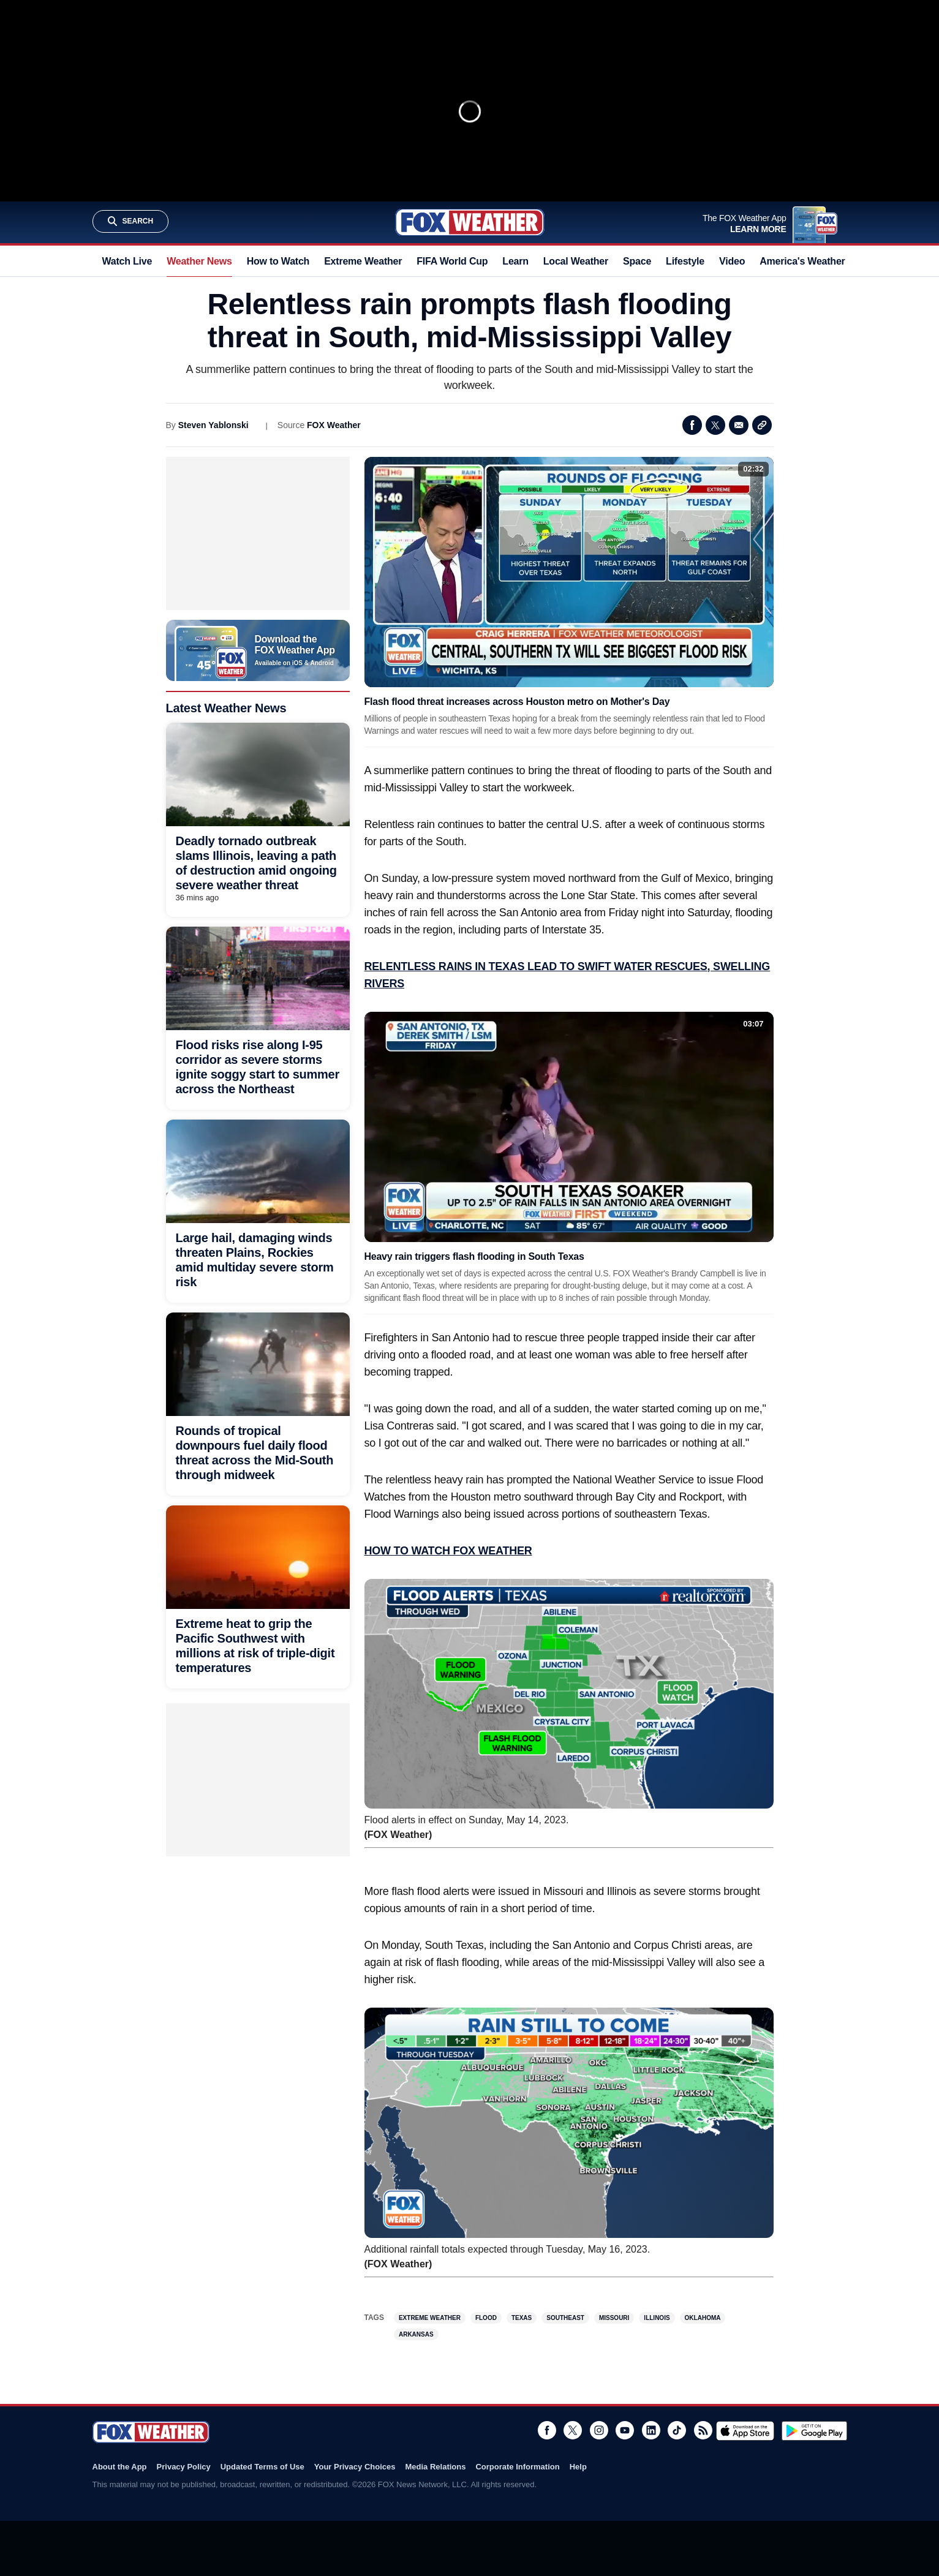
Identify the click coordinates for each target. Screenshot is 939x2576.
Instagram (599, 2430)
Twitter (715, 425)
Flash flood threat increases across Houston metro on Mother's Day (517, 701)
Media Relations (435, 2466)
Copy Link (762, 425)
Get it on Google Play (814, 2431)
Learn (515, 261)
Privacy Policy (184, 2466)
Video (732, 261)
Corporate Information (517, 2466)
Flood (486, 2317)
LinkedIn (651, 2430)
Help (578, 2466)
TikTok (677, 2430)
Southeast (565, 2317)
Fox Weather (470, 222)
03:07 (753, 1023)
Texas (521, 2317)
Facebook (692, 425)
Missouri (614, 2317)
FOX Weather (334, 425)
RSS (703, 2430)
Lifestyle (685, 261)
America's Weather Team (816, 261)
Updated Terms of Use (262, 2466)
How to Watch (278, 261)
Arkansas (416, 2334)
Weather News (199, 261)
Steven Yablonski (213, 425)
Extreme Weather (363, 261)
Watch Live (127, 261)
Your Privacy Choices (355, 2466)
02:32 (753, 468)
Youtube (625, 2430)
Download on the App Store (745, 2431)
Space (637, 261)
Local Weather (575, 261)
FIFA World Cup (452, 261)
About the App (119, 2466)
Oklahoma (703, 2317)
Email (739, 425)
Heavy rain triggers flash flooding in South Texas (474, 1256)
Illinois (656, 2317)
